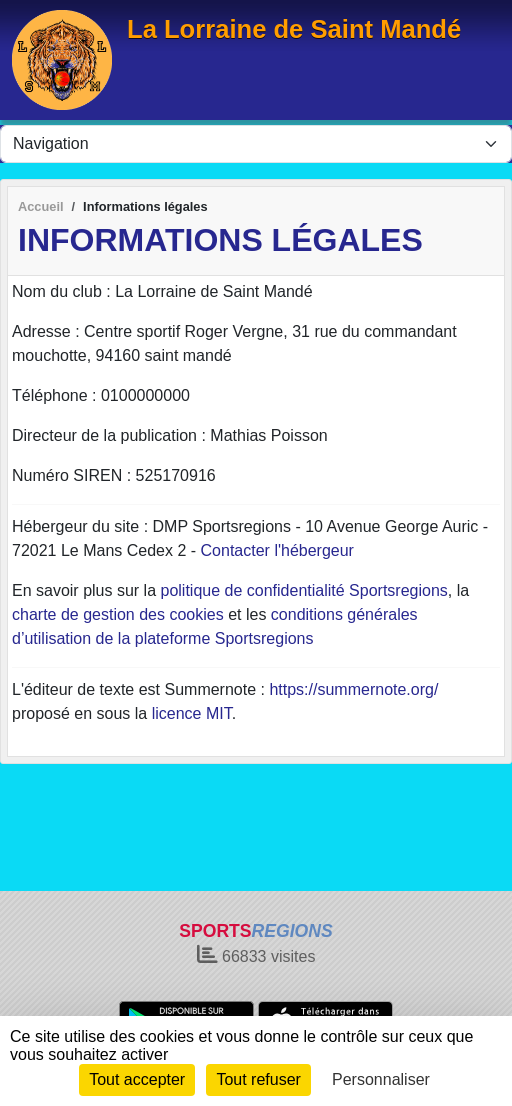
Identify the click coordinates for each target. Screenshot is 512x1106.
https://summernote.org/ (353, 689)
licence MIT (192, 713)
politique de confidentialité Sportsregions (304, 590)
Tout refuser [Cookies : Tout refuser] (258, 1079)
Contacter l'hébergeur (277, 550)
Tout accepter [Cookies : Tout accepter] (137, 1079)
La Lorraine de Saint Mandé (294, 29)
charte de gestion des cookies (118, 614)
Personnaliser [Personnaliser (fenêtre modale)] (381, 1079)
